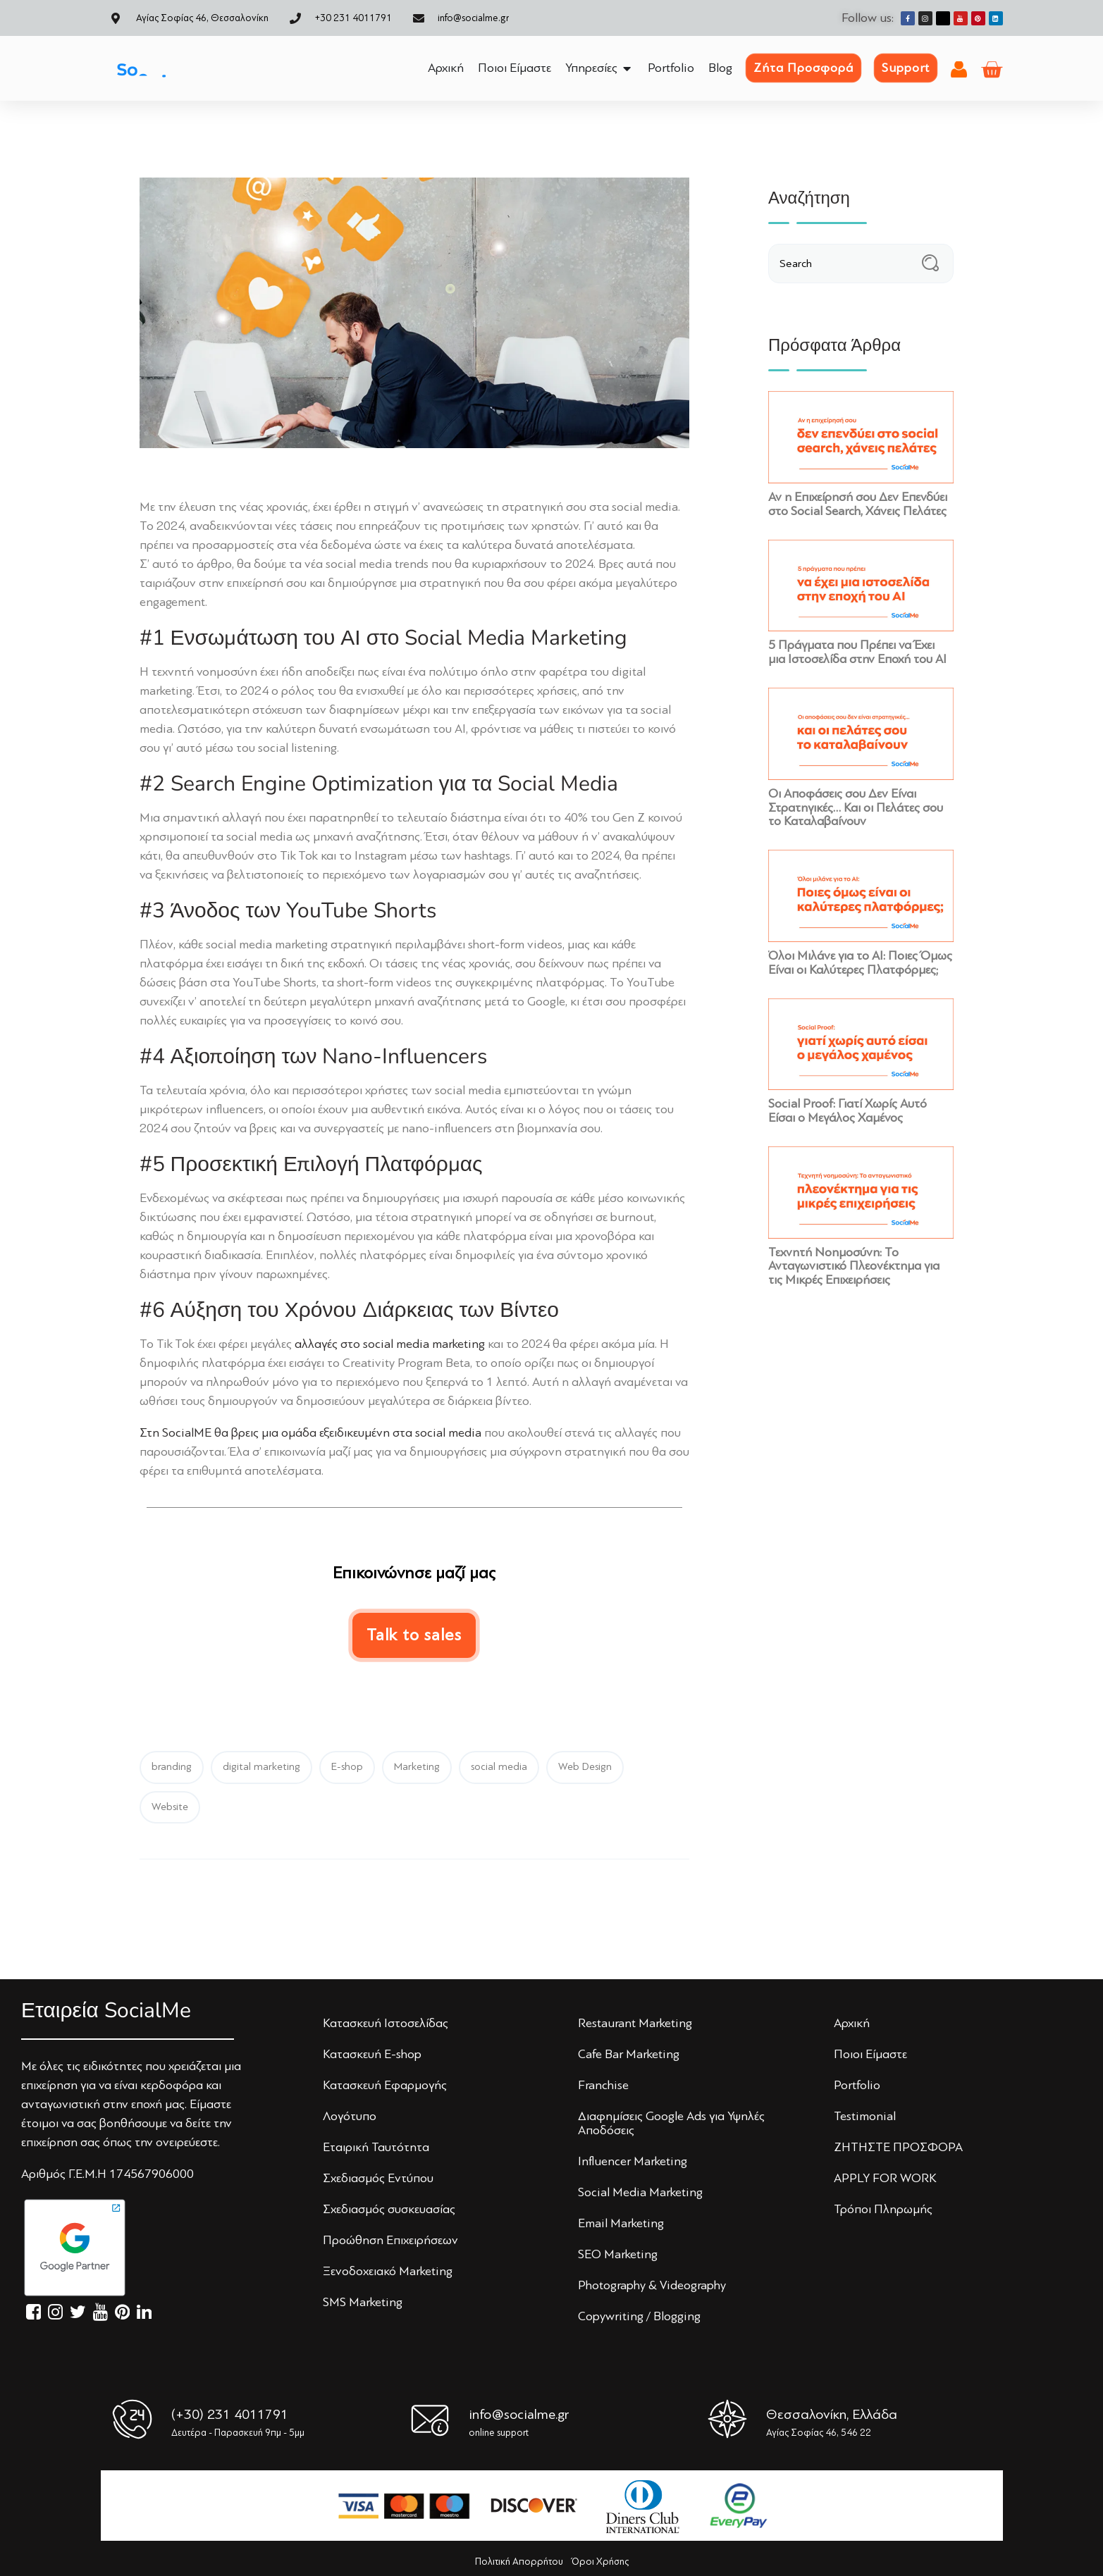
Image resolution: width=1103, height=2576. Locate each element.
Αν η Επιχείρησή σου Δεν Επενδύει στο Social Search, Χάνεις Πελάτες (857, 504)
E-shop (347, 1767)
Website (170, 1807)
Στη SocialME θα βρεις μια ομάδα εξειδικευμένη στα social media (310, 1432)
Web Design (585, 1767)
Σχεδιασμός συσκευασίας (389, 2209)
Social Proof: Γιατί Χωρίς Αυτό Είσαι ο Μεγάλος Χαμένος (847, 1110)
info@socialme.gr (519, 2414)
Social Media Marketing (640, 2192)
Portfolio (857, 2085)
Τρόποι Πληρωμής (883, 2209)
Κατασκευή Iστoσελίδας (385, 2023)
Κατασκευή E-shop (372, 2054)
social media (499, 1767)
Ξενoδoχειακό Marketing (387, 2271)
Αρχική (852, 2023)
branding (172, 1767)
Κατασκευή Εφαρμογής (385, 2085)
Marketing (417, 1767)
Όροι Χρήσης (600, 2561)
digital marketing (261, 1767)
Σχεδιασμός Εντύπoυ (378, 2178)
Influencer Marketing (632, 2161)
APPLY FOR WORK (885, 2178)
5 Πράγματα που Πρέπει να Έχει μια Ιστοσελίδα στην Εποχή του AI (857, 652)
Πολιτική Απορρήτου (519, 2561)
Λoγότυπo (349, 2116)
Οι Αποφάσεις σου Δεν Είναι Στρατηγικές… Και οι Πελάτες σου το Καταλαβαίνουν (855, 807)
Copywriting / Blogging (639, 2316)
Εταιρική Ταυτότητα (376, 2147)
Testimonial (865, 2116)
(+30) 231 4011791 (229, 2414)
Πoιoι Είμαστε (870, 2054)
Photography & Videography (652, 2285)
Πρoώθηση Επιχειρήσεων (390, 2240)
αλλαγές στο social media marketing (390, 1344)
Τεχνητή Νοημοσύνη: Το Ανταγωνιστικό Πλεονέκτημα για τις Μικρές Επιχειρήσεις (853, 1266)
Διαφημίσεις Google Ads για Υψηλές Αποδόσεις (671, 2123)
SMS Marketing (362, 2302)
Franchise (603, 2085)
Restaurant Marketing (635, 2023)
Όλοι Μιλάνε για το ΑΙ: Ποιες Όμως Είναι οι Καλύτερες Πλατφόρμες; (860, 962)
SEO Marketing (618, 2254)
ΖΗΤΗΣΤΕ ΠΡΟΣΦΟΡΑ (898, 2147)
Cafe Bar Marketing (628, 2054)
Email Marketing (621, 2223)
